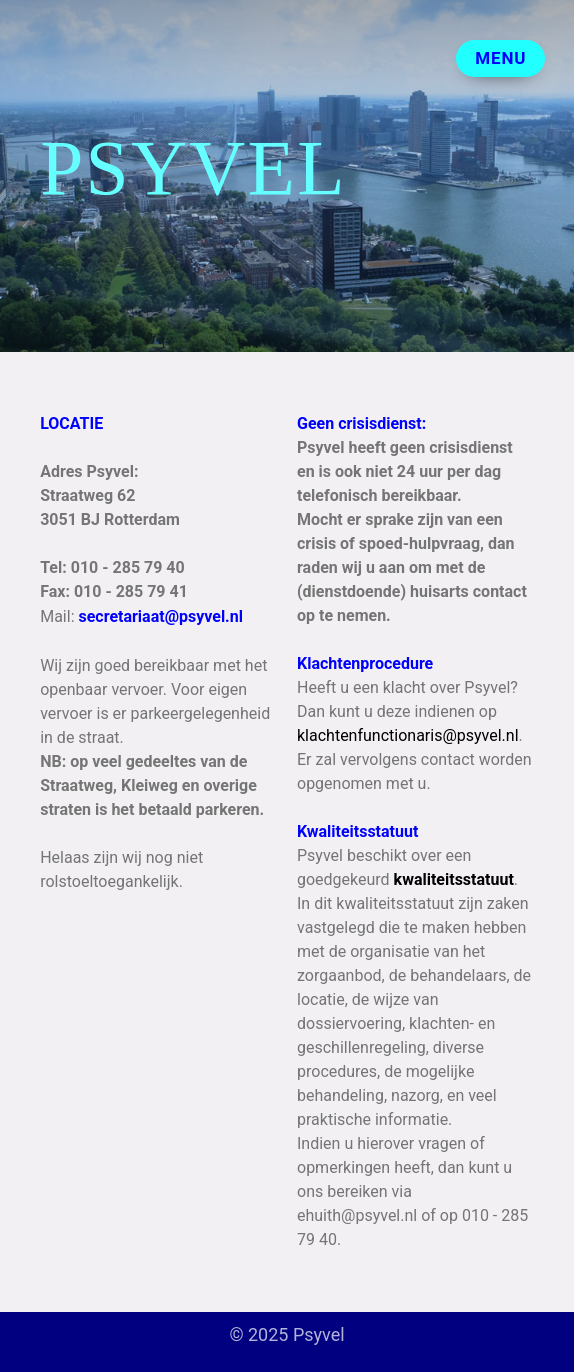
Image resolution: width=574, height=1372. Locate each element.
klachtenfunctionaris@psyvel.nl (408, 735)
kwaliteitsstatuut (454, 879)
